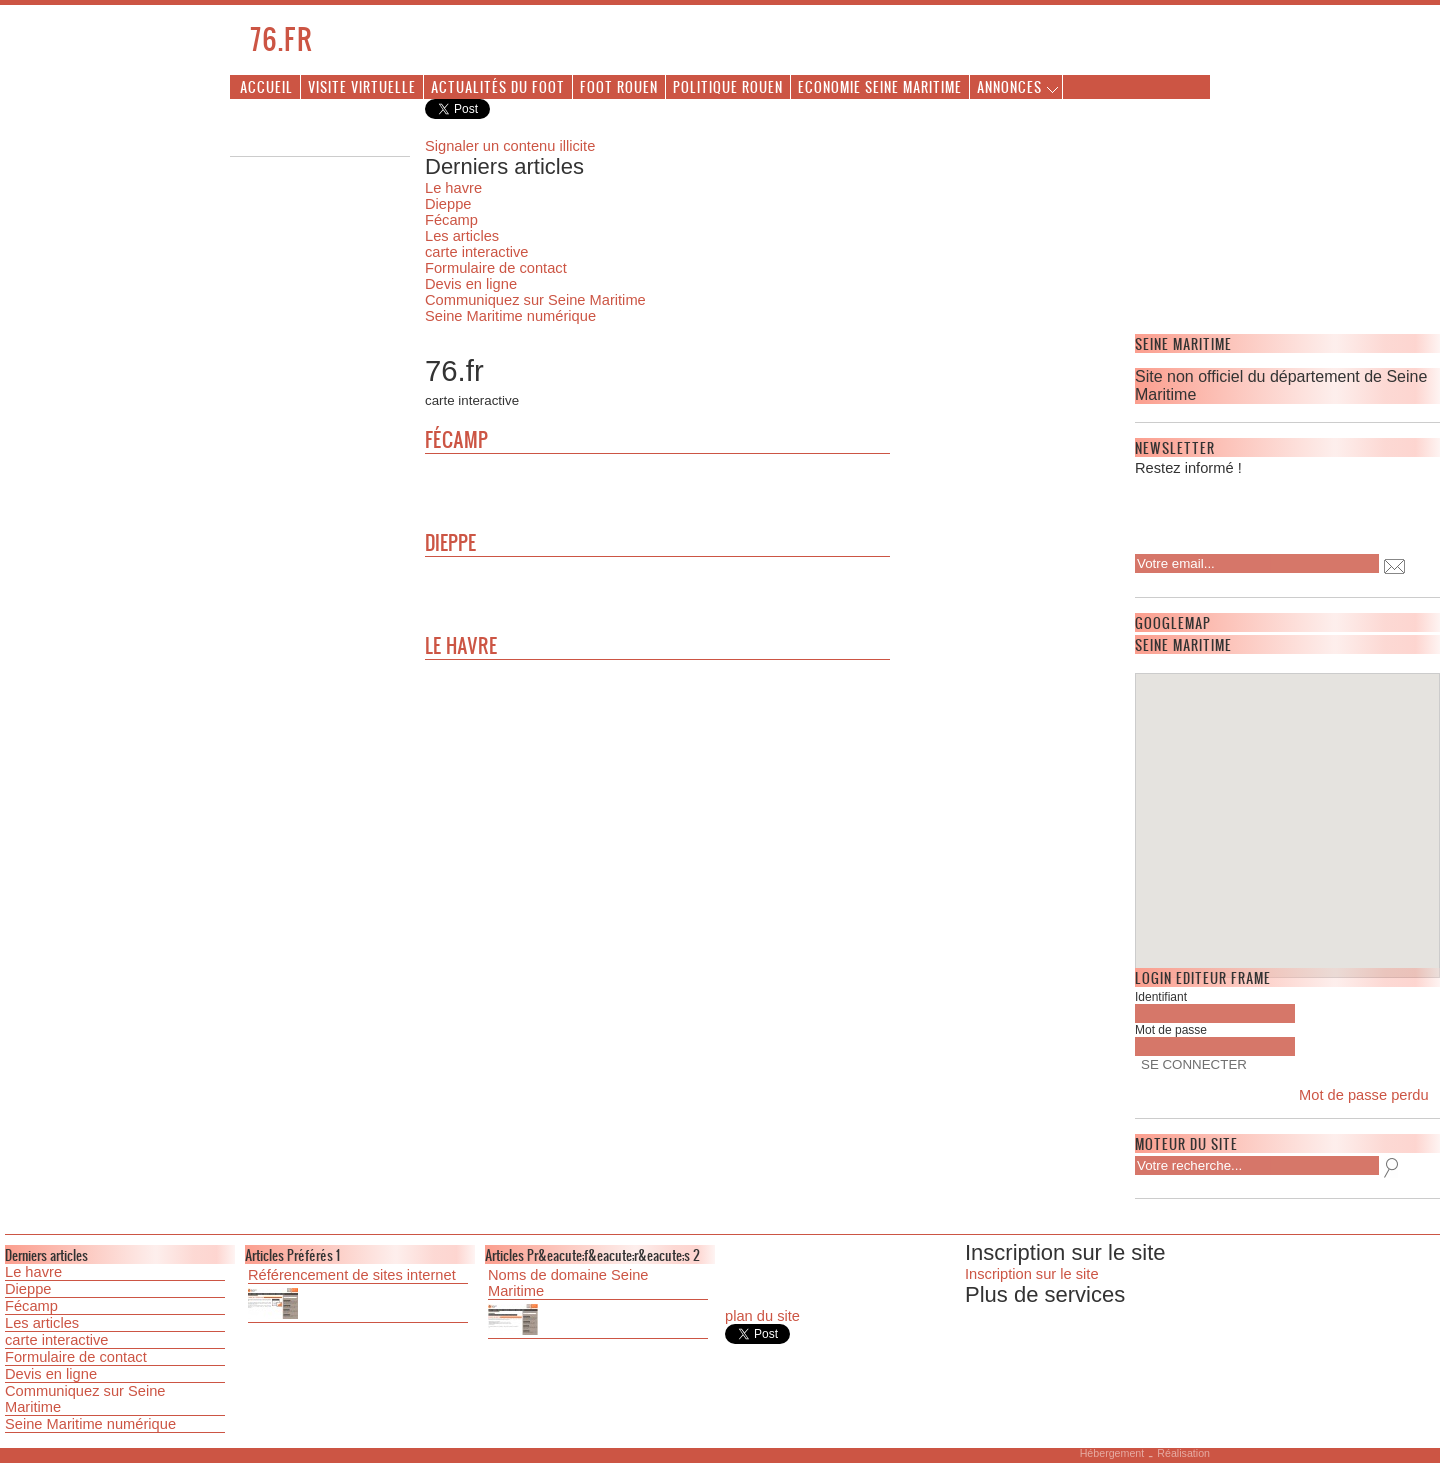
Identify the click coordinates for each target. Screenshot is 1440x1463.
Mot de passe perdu (1364, 1095)
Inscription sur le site (1032, 1274)
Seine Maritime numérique (510, 316)
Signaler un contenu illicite (510, 146)
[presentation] (1264, 509)
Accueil (266, 86)
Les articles (462, 236)
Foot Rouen (619, 86)
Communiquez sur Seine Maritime (535, 300)
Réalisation (1183, 1453)
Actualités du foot (498, 86)
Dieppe (448, 204)
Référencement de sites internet (352, 1275)
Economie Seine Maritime (880, 86)
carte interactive (476, 252)
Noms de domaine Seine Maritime (568, 1283)
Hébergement (1112, 1453)
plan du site (762, 1316)
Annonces (1009, 86)
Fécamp (451, 220)
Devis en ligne (471, 284)
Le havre (453, 188)
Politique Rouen (728, 86)
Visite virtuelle (362, 86)
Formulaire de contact (496, 268)
